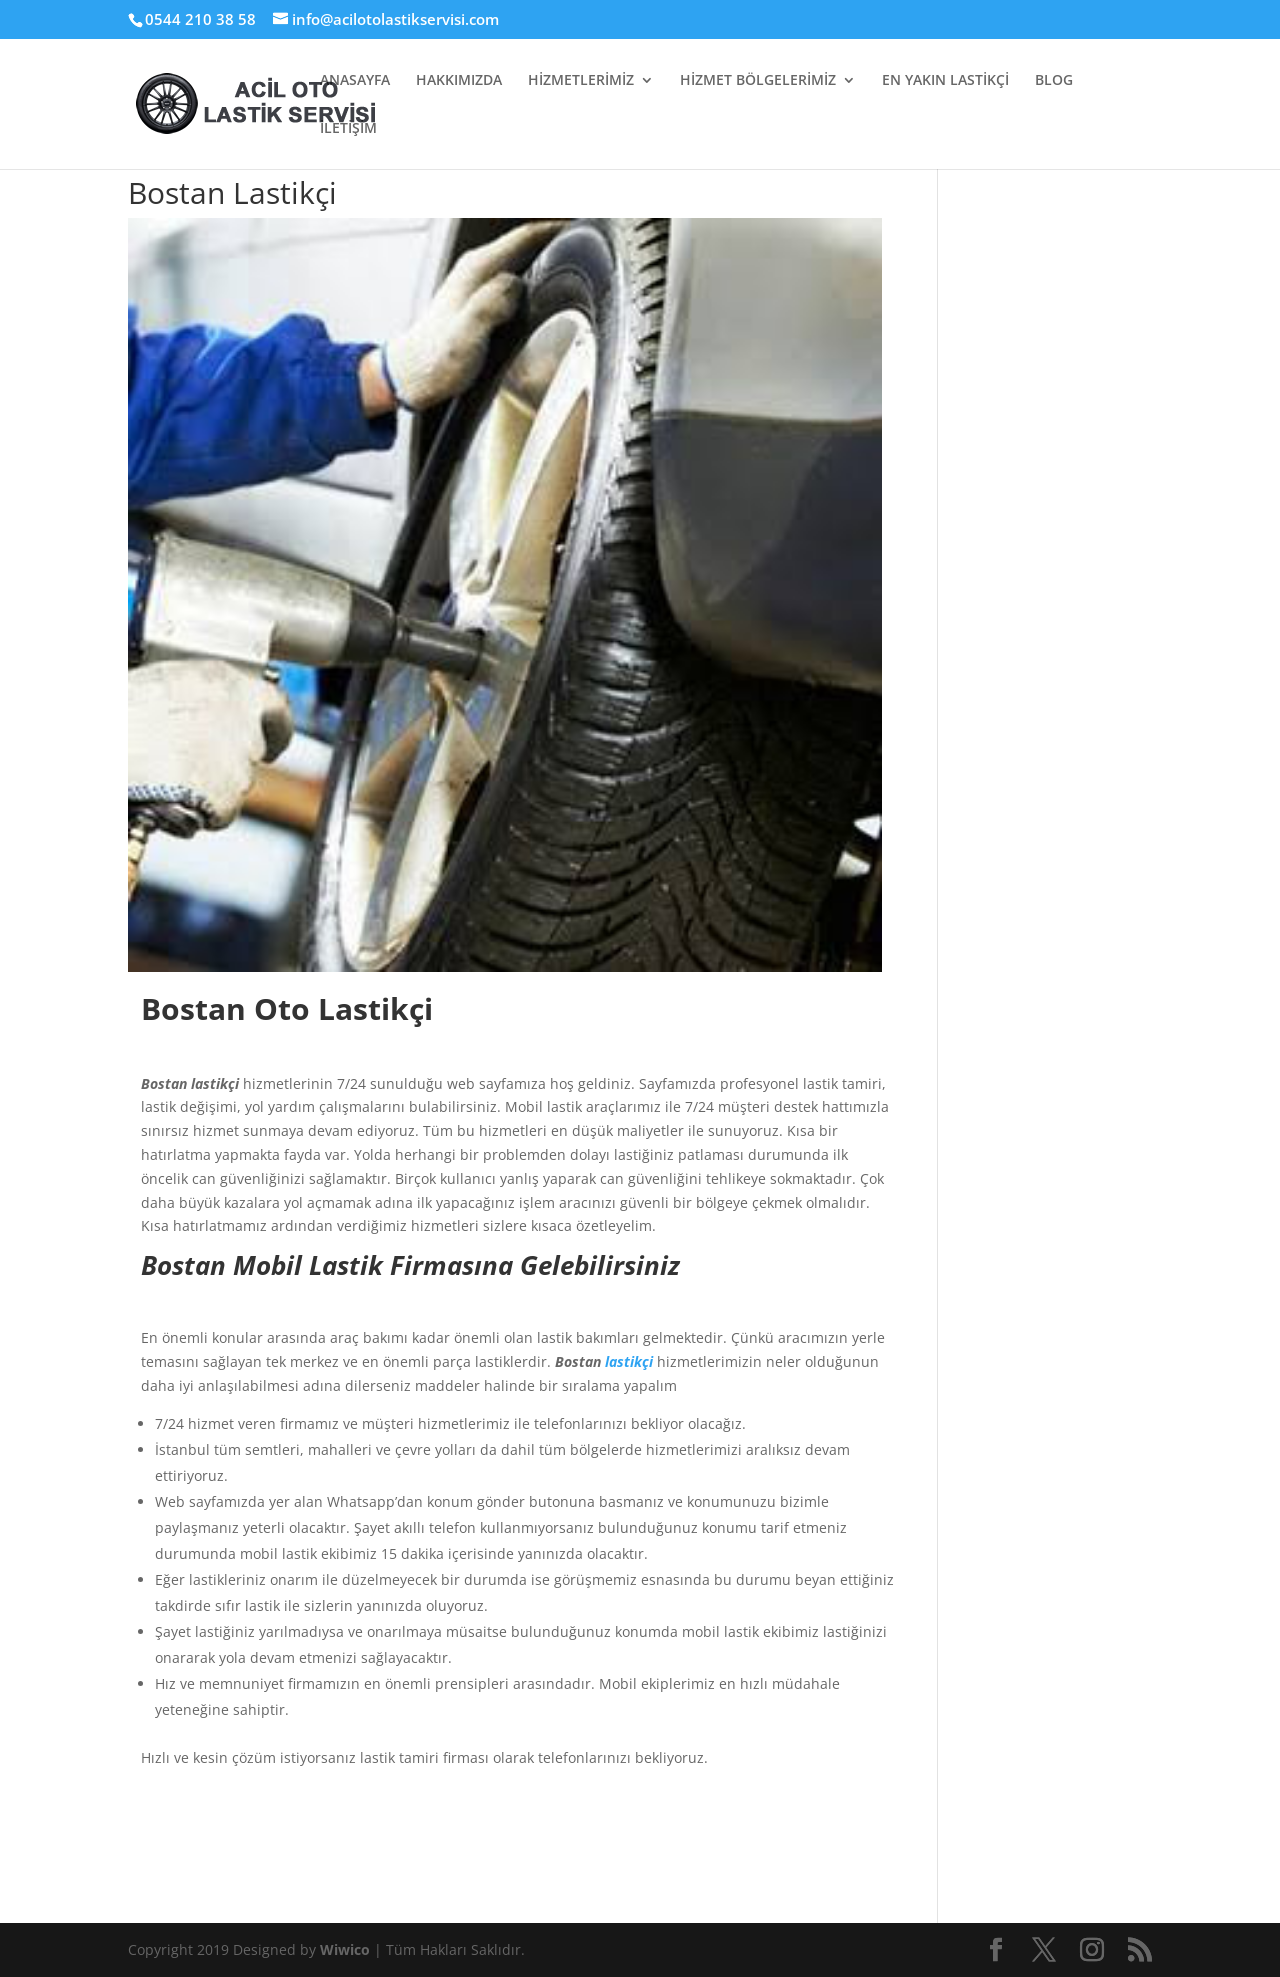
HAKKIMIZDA (459, 81)
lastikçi (629, 1361)
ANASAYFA (355, 81)
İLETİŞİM (348, 129)
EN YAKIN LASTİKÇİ (945, 81)
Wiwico (347, 1949)
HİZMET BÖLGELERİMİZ (758, 81)
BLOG (1054, 81)
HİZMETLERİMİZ (581, 81)
